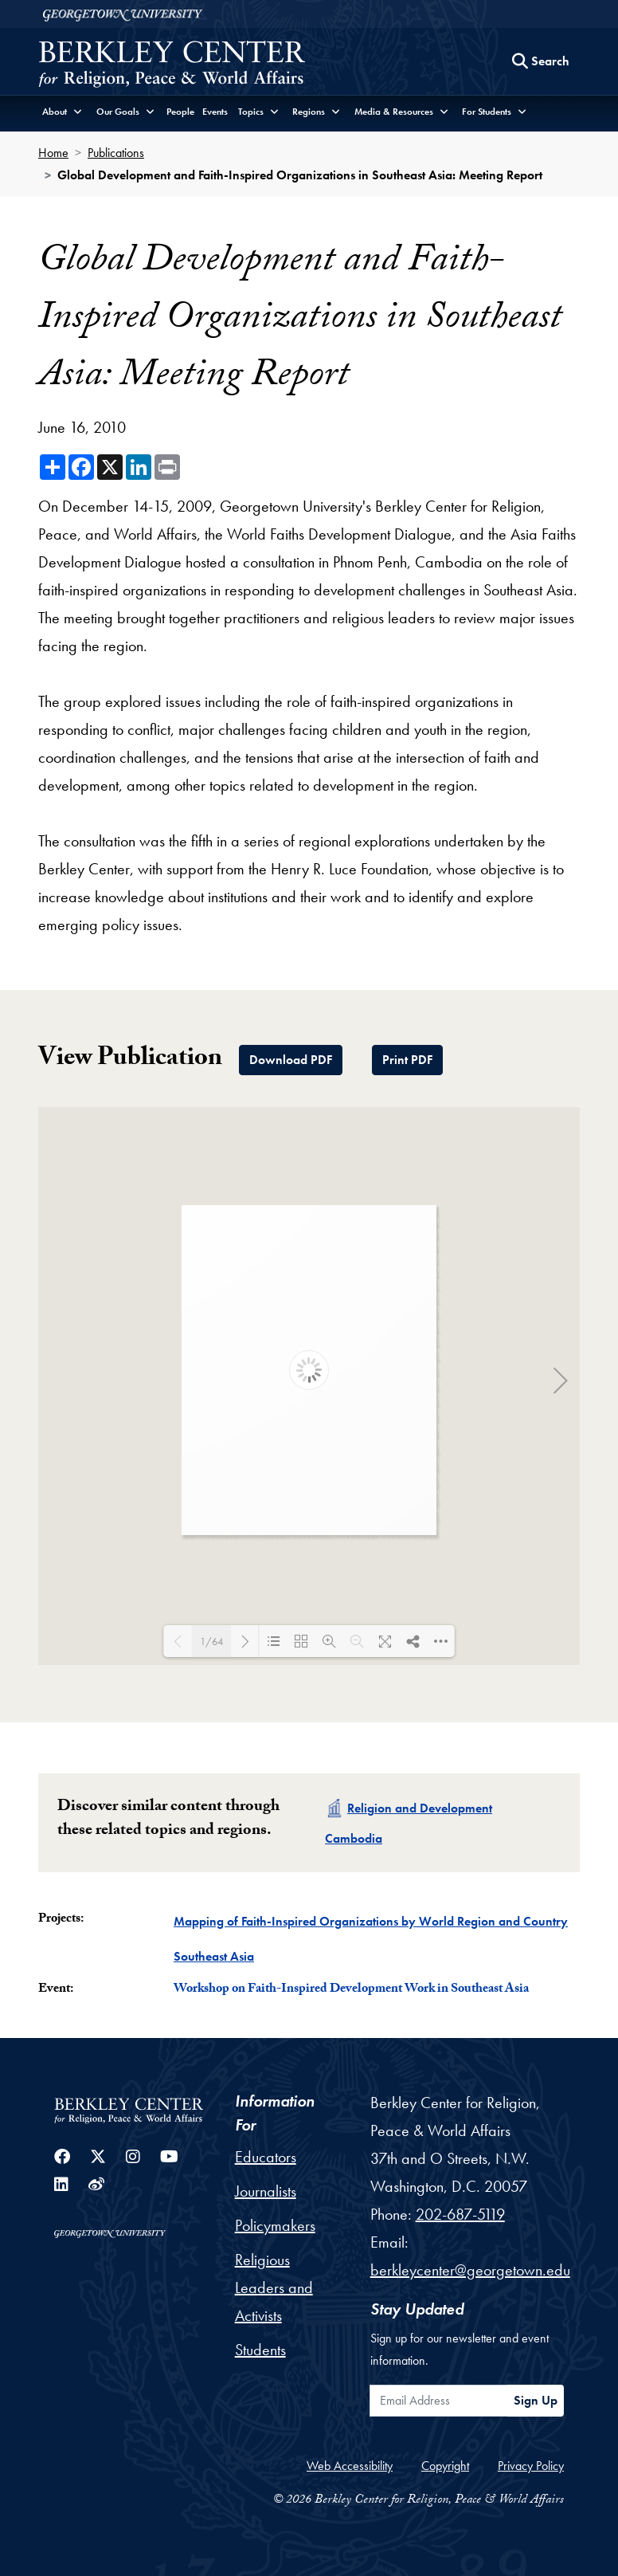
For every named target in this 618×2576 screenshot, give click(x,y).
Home (53, 152)
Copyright (445, 2465)
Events (215, 111)
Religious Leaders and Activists (274, 2287)
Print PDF (407, 1059)
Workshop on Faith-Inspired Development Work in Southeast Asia (351, 1990)
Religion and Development (419, 1808)
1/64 (211, 1641)
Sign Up (535, 2400)
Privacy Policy (531, 2465)
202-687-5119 (460, 2214)
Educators (265, 2156)
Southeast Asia (214, 1956)
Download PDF (290, 1059)
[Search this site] (541, 61)
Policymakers (275, 2225)
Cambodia (353, 1838)
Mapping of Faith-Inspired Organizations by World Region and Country (371, 1921)
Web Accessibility (350, 2465)
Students (260, 2349)
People (180, 111)
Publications (116, 152)
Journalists (265, 2191)
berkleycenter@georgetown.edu (470, 2270)
